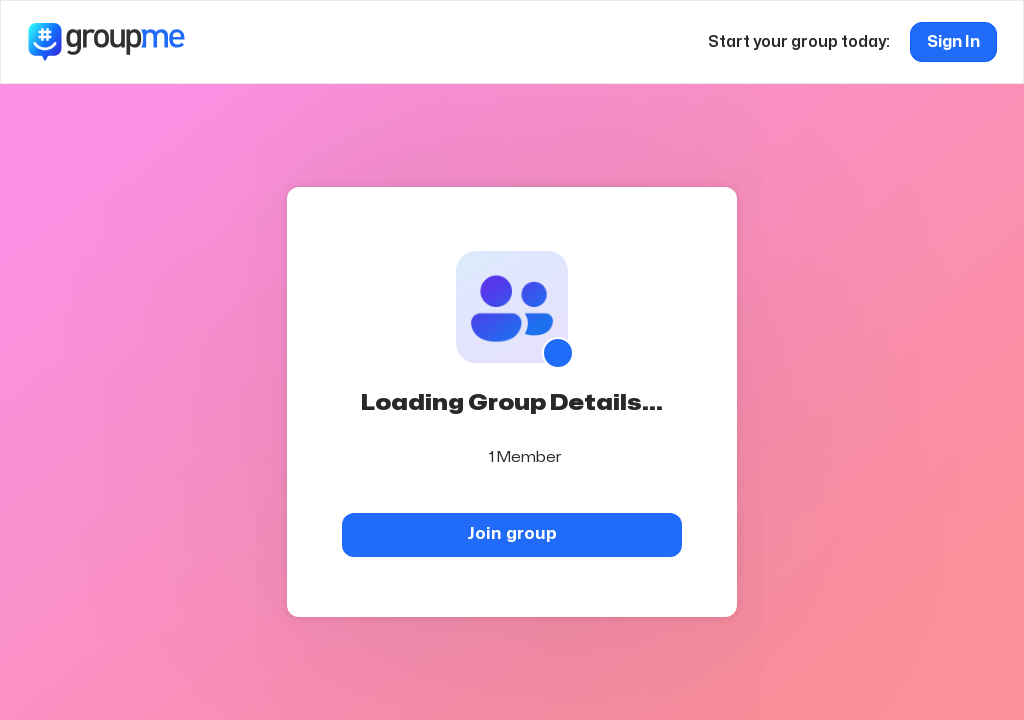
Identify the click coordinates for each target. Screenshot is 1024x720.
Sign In (953, 42)
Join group (512, 533)
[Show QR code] (558, 353)
